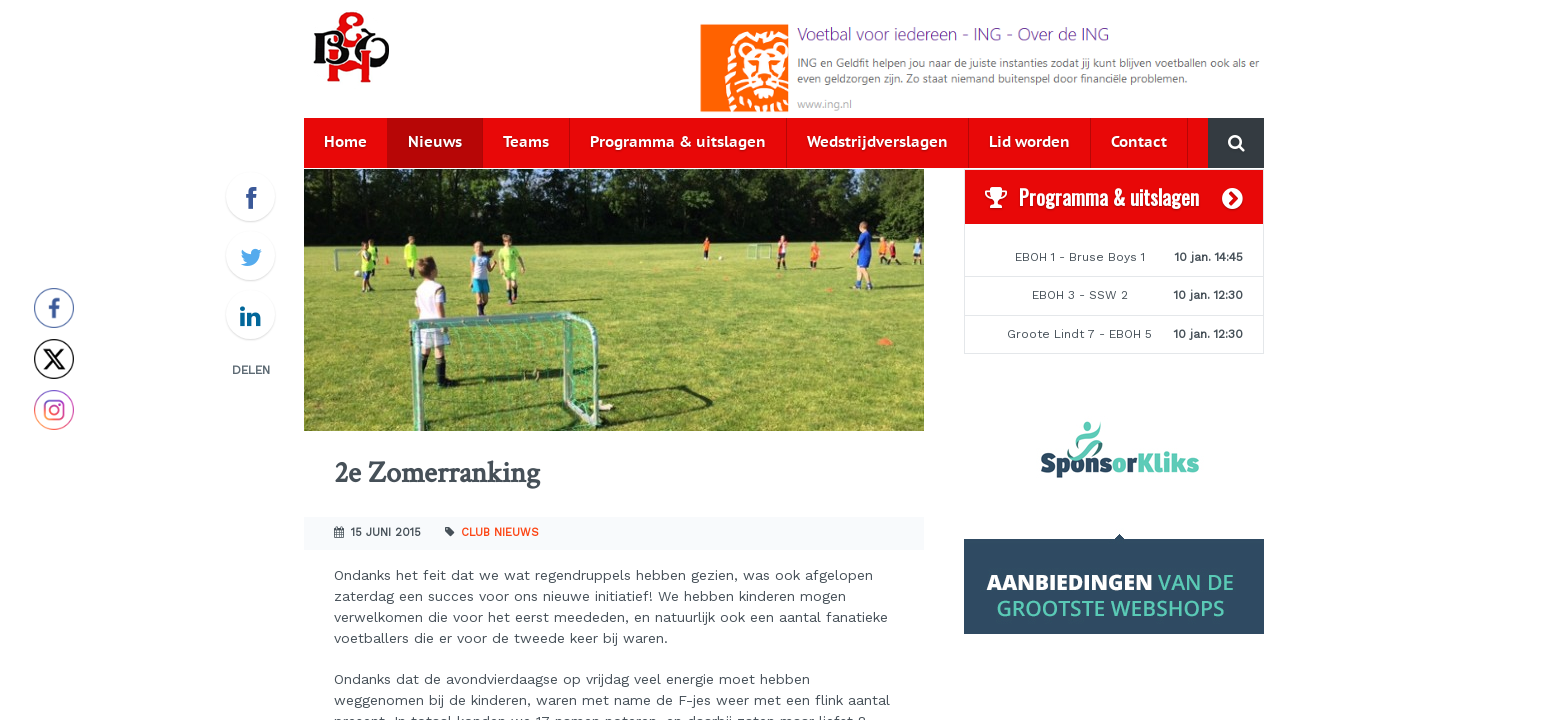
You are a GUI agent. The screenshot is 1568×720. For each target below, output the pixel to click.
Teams (526, 142)
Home (345, 142)
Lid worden (1029, 142)
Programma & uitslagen (678, 142)
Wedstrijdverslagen (877, 142)
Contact (1139, 142)
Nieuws (435, 142)
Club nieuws (500, 532)
